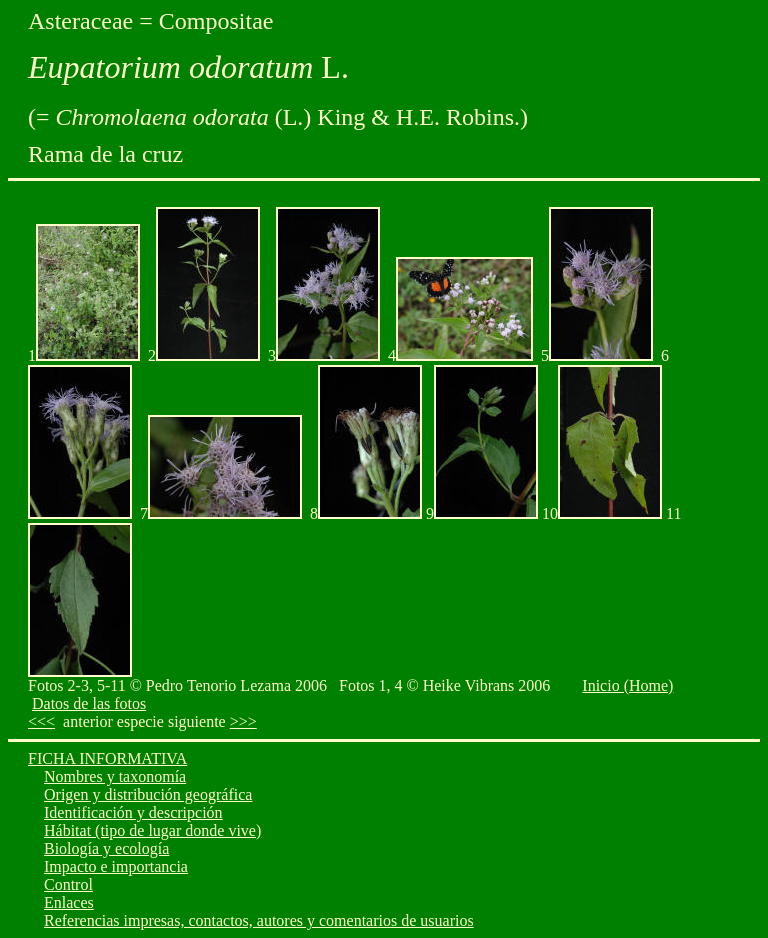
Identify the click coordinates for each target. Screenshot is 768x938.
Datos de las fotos (89, 703)
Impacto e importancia (116, 866)
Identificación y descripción (133, 812)
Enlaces (69, 902)
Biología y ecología (106, 848)
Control (68, 884)
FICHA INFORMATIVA (107, 758)
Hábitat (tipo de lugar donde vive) (152, 830)
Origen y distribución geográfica (148, 794)
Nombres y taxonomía (115, 776)
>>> (243, 721)
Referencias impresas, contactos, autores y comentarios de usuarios (259, 920)
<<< (41, 721)
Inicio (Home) (627, 685)
